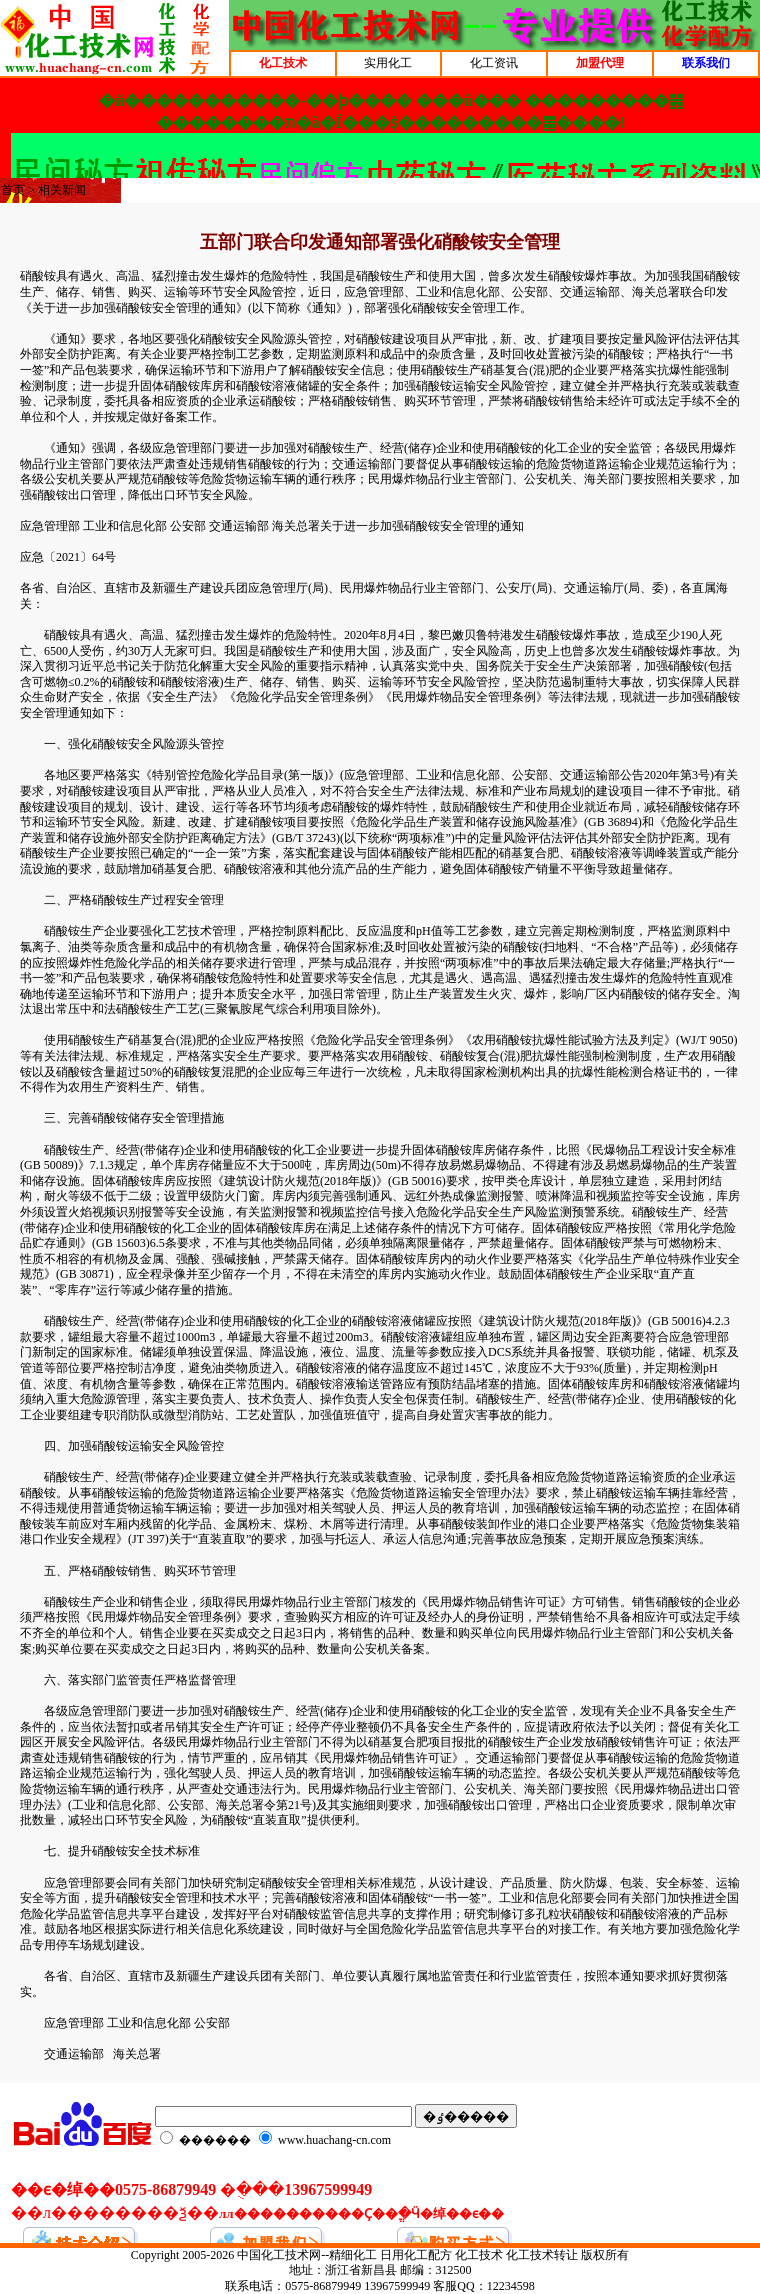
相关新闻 (62, 190)
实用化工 (388, 63)
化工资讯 (494, 63)
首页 (13, 190)
